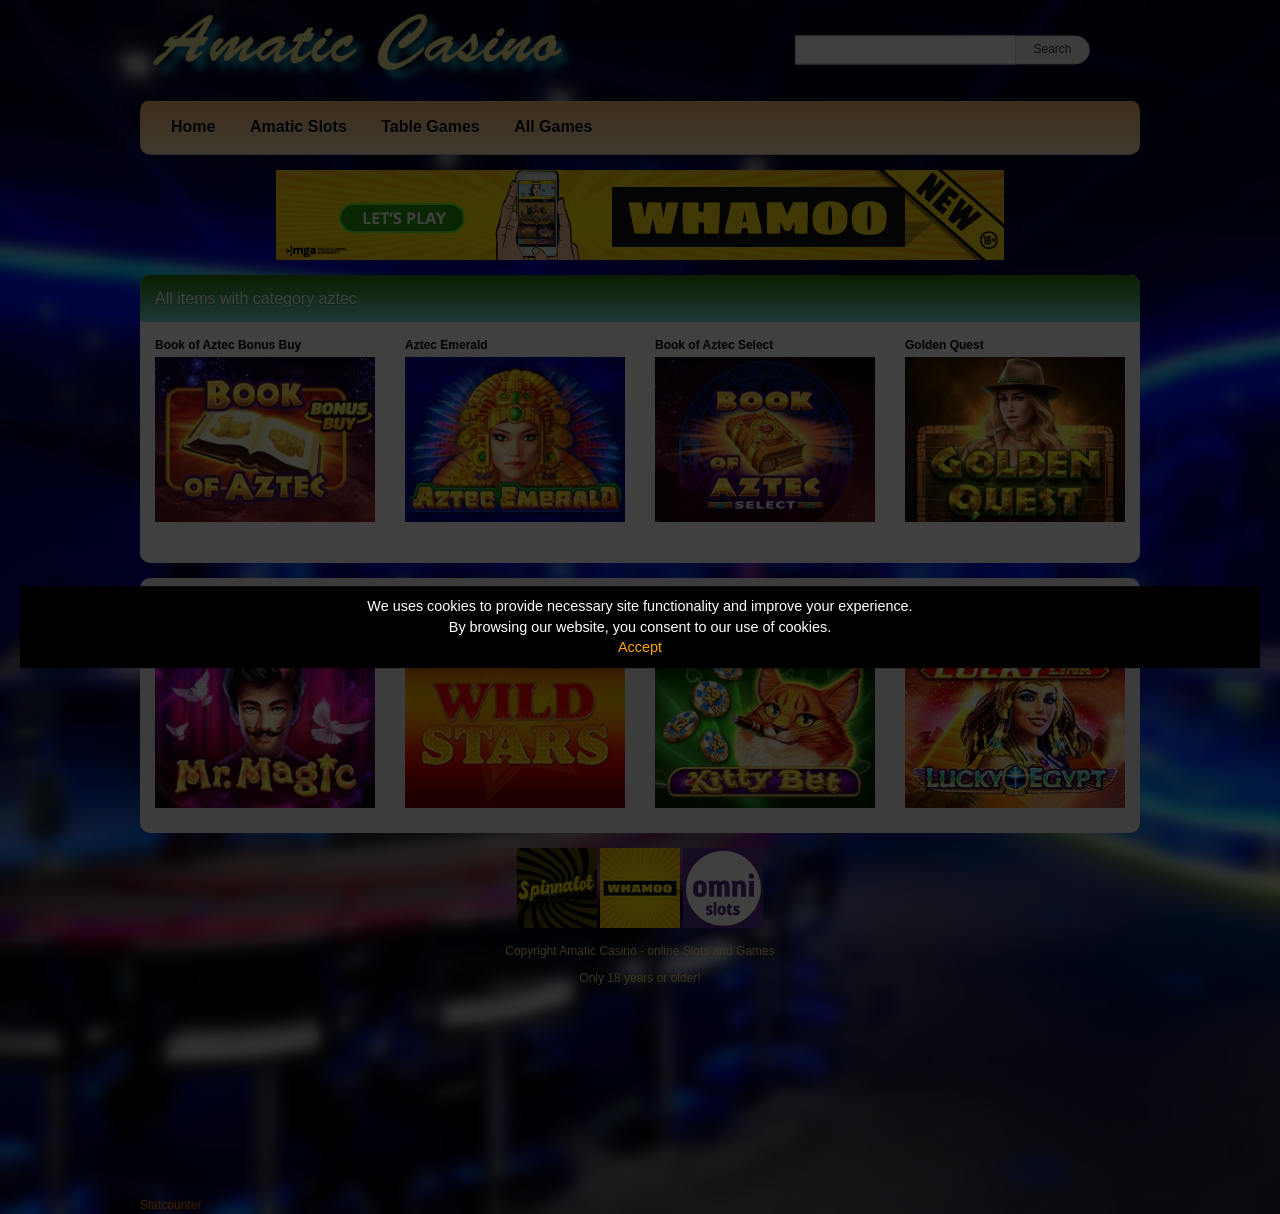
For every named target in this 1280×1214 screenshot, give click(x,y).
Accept (640, 647)
